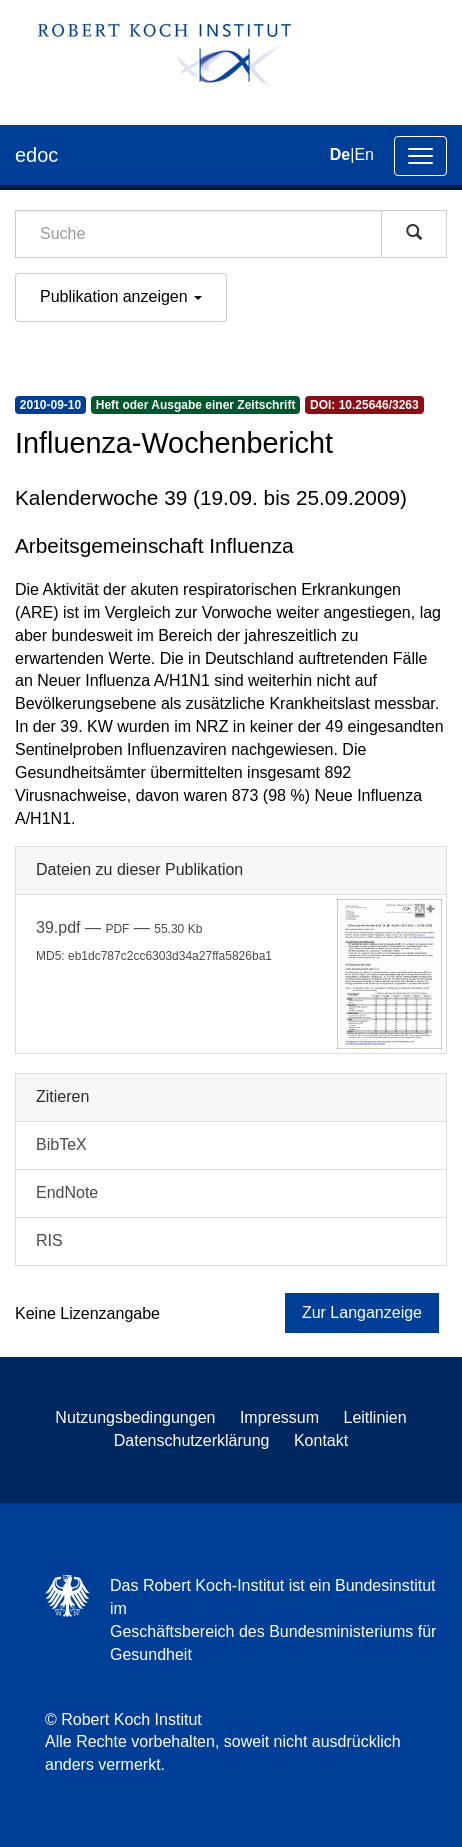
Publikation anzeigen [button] (121, 296)
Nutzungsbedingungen (135, 1417)
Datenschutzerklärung (192, 1440)
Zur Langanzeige (362, 1312)
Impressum (279, 1417)
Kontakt (321, 1440)
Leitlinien (375, 1417)
